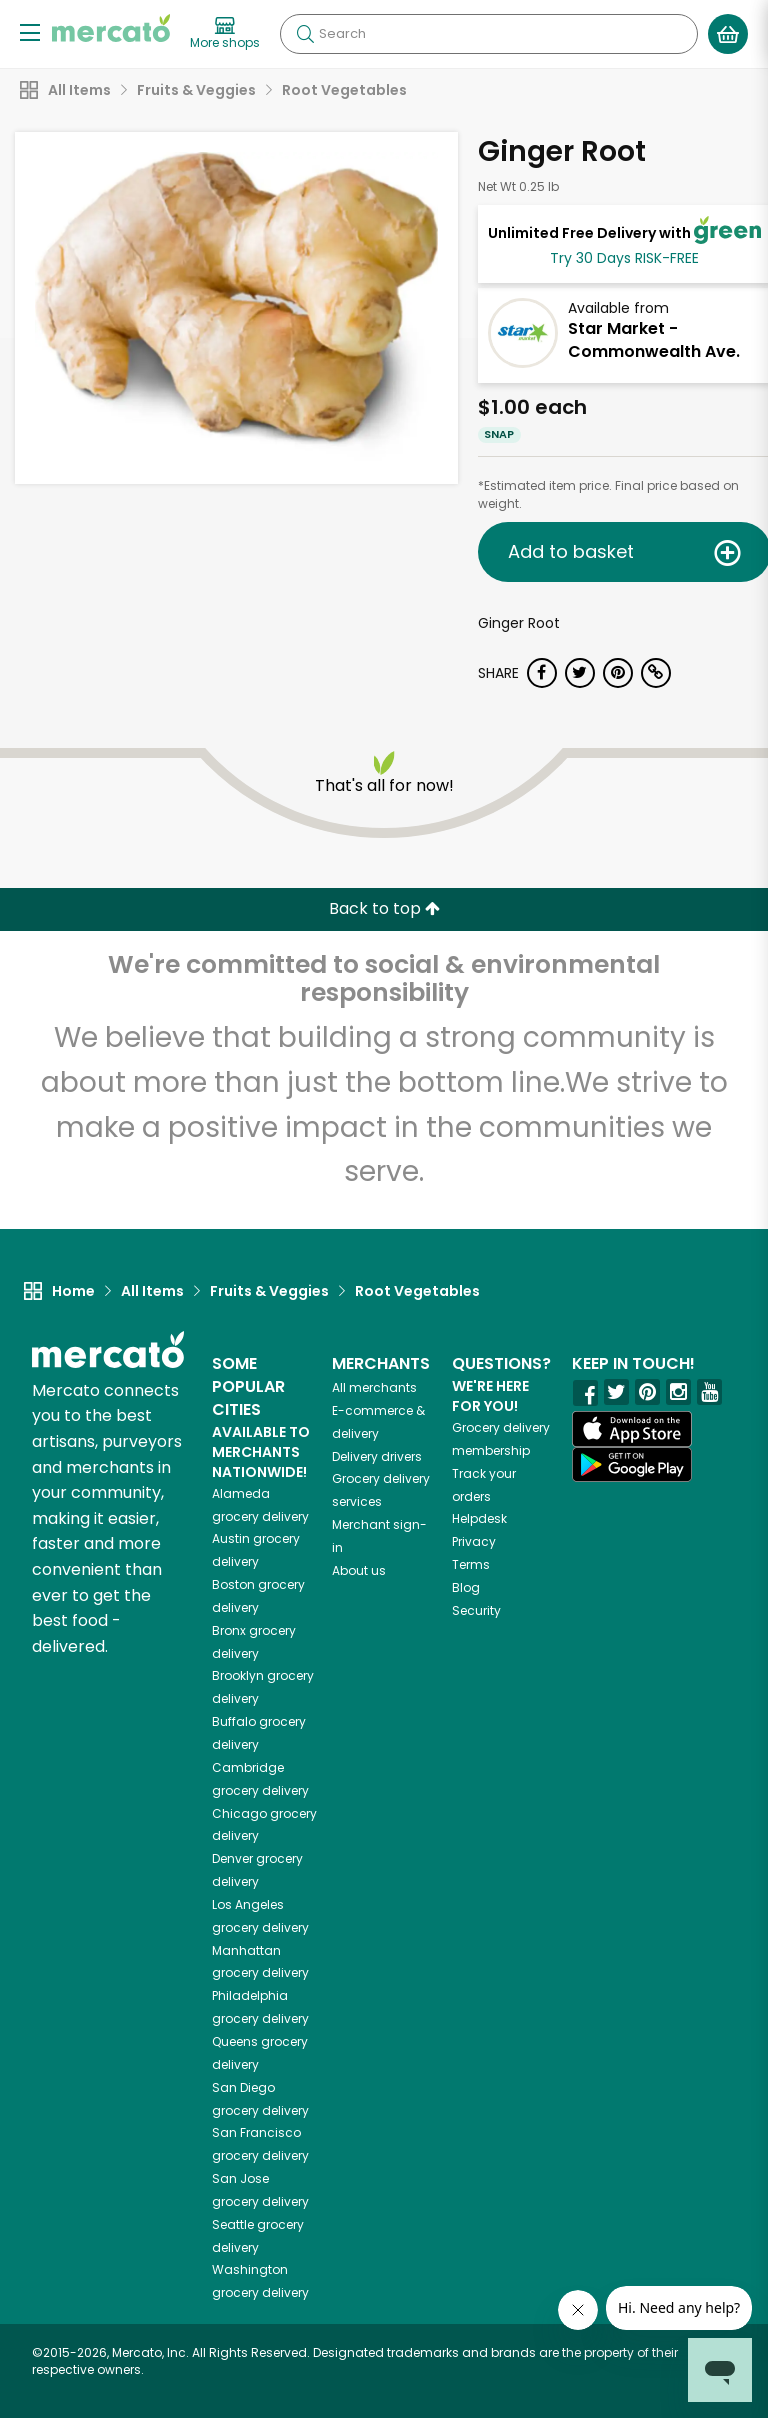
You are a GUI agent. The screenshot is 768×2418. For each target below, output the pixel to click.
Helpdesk (479, 1518)
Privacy (474, 1541)
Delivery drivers (377, 1456)
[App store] (632, 1429)
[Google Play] (632, 1464)
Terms (471, 1564)
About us (359, 1570)
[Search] (489, 34)
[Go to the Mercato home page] (111, 28)
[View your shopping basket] (728, 34)
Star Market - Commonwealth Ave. (654, 340)
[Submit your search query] (305, 34)
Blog (466, 1587)
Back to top (384, 908)
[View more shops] (225, 34)
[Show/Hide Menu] (30, 31)
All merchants (374, 1387)
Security (476, 1610)
